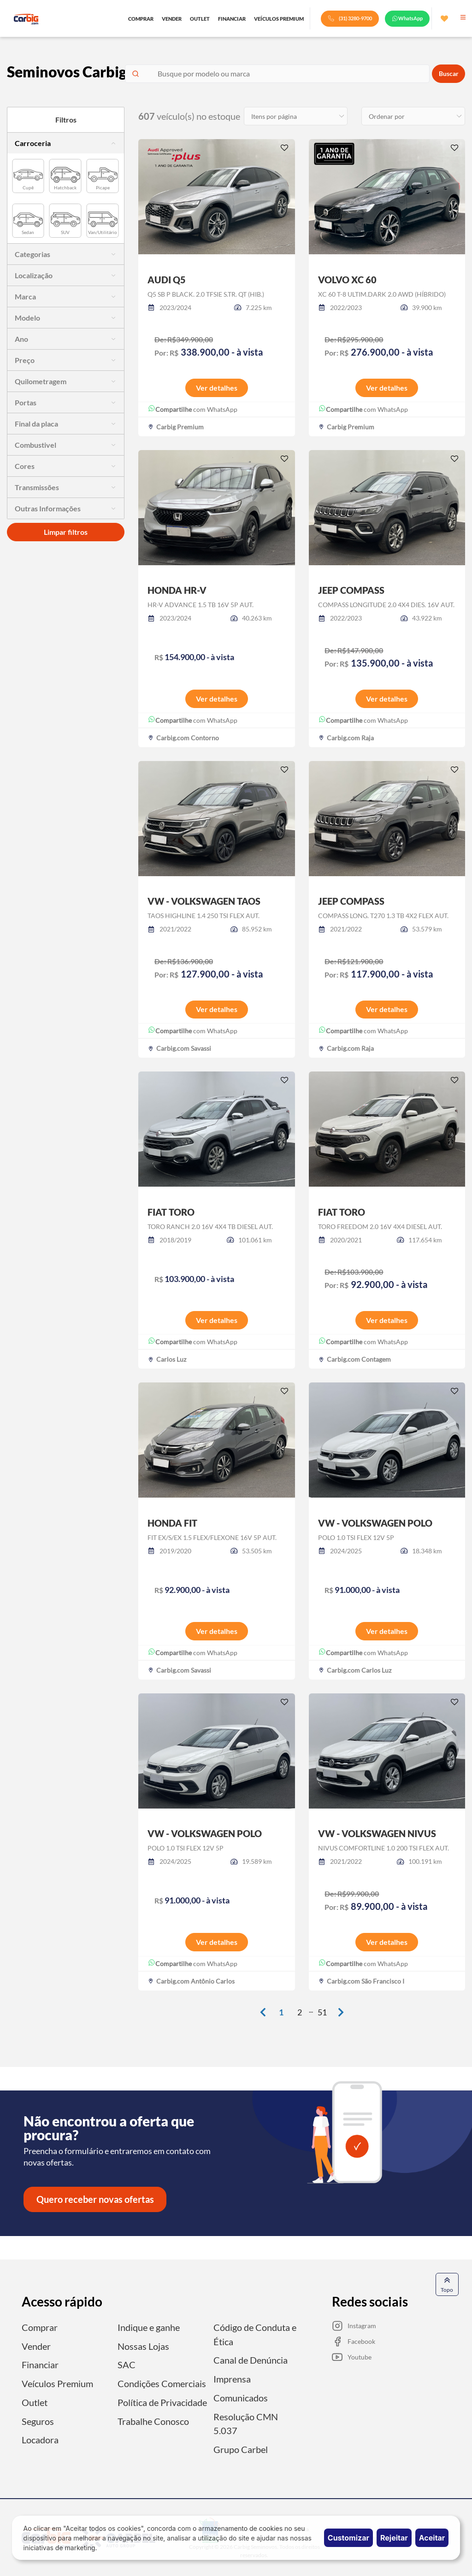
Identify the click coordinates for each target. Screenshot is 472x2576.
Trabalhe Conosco (153, 2420)
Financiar (40, 2365)
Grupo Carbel (240, 2447)
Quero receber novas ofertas (95, 2200)
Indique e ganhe (149, 2328)
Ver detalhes (216, 387)
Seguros (38, 2420)
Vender (36, 2346)
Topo (447, 2285)
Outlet (34, 2401)
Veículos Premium (57, 2383)
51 (322, 2013)
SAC (127, 2365)
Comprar (40, 2328)
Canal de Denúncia (250, 2360)
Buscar (449, 74)
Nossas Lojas (143, 2346)
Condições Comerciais (162, 2383)
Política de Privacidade (162, 2401)
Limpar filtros (66, 531)
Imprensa (232, 2378)
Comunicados (240, 2397)
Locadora (40, 2438)
